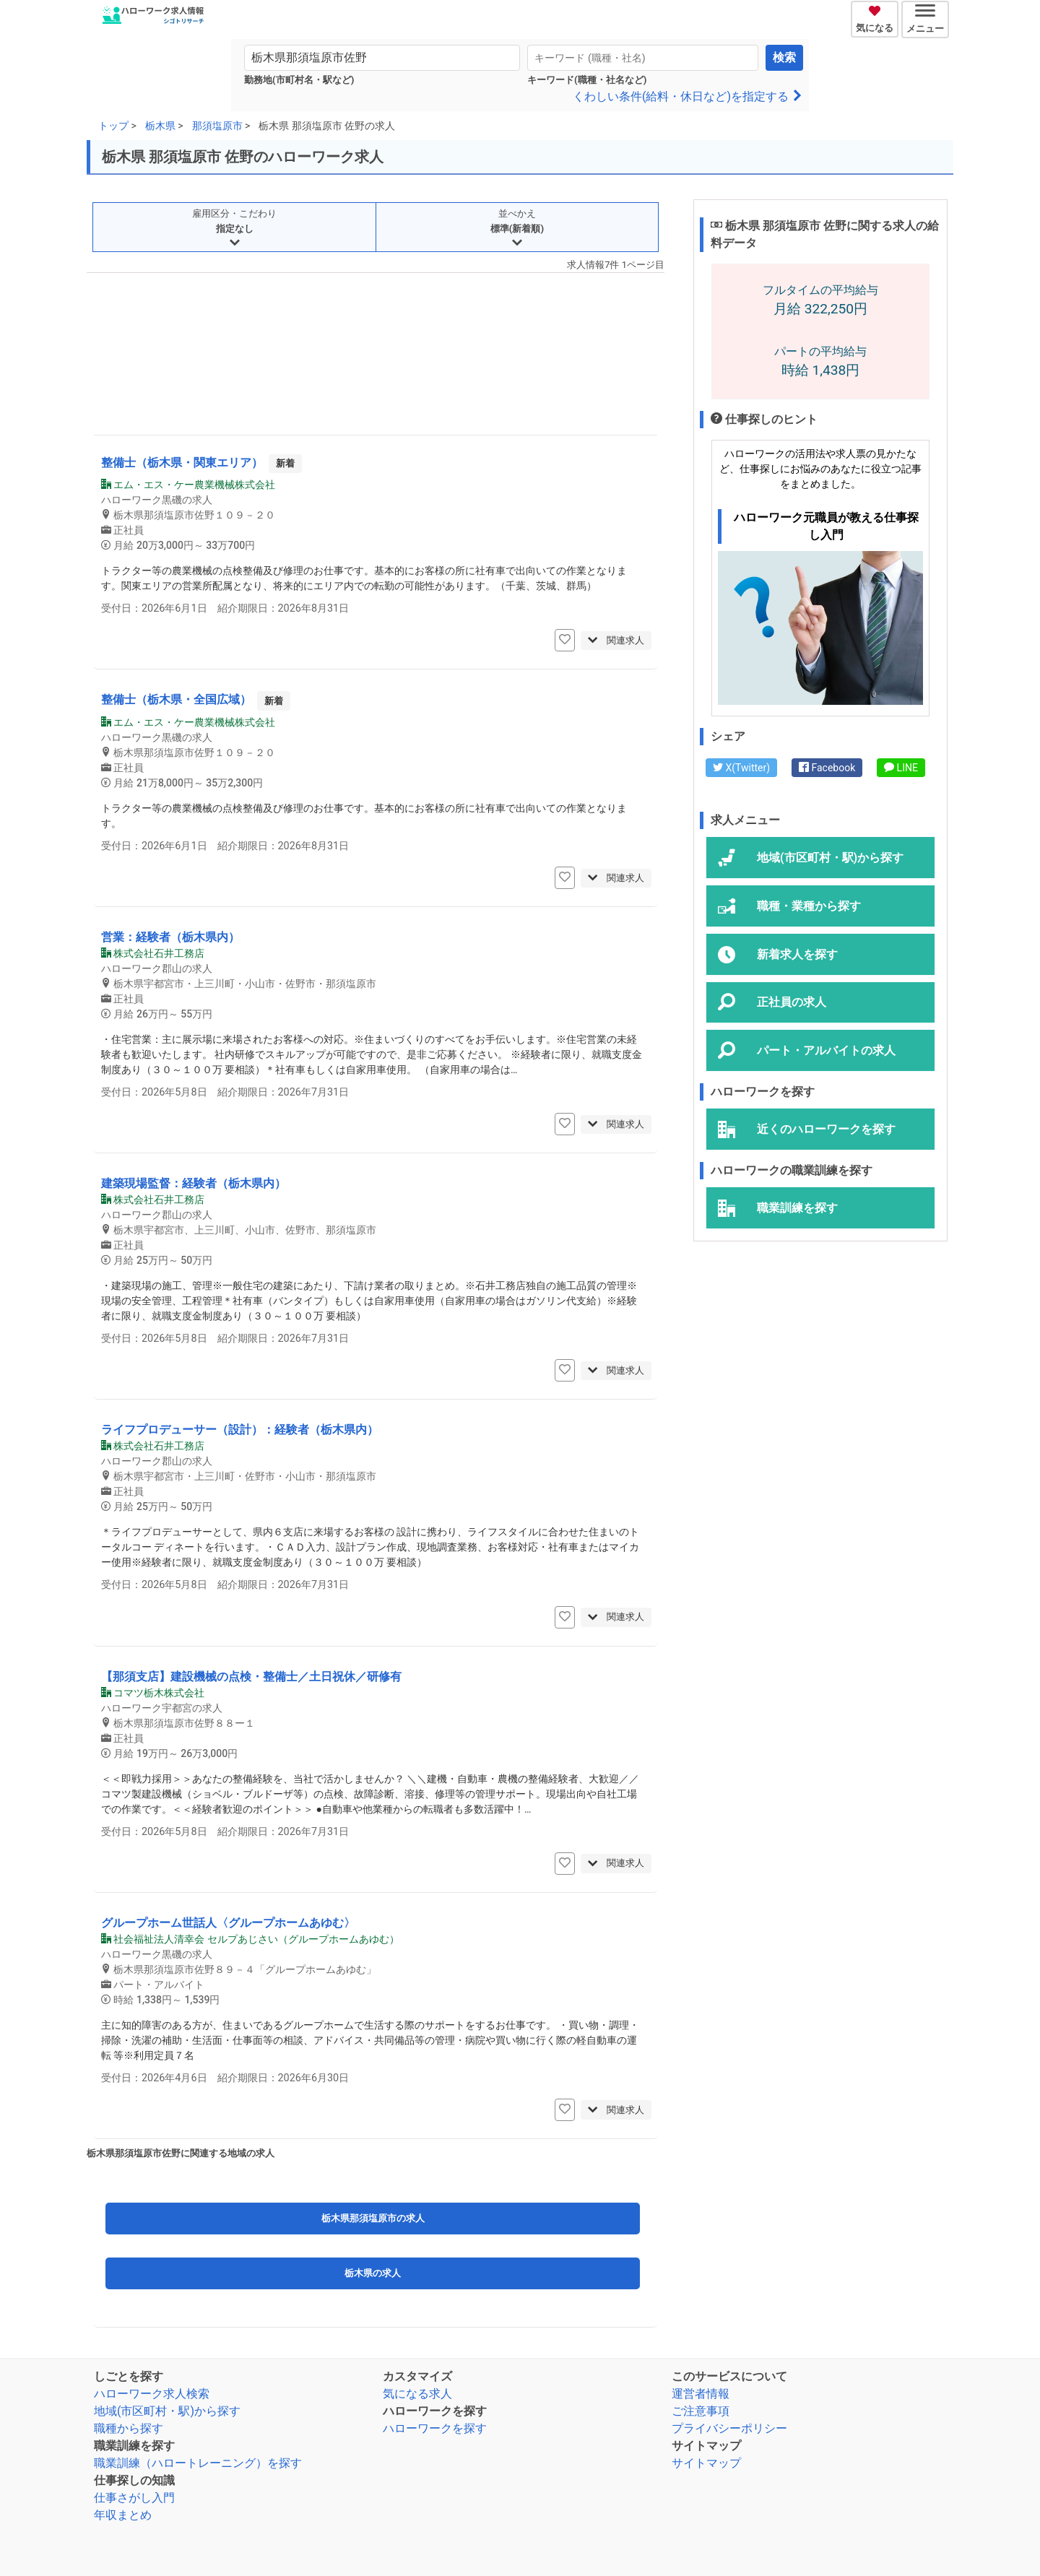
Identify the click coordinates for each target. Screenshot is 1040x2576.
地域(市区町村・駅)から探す (167, 2411)
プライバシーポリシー (729, 2428)
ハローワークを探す (435, 2428)
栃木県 (160, 125)
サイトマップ (706, 2463)
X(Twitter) (741, 767)
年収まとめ (123, 2515)
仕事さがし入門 (134, 2498)
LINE (901, 767)
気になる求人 (417, 2394)
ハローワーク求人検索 (151, 2394)
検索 (784, 57)
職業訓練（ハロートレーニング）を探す (198, 2463)
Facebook (827, 767)
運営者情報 (700, 2394)
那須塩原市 (217, 125)
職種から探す (128, 2428)
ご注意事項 (700, 2411)
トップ (113, 125)
